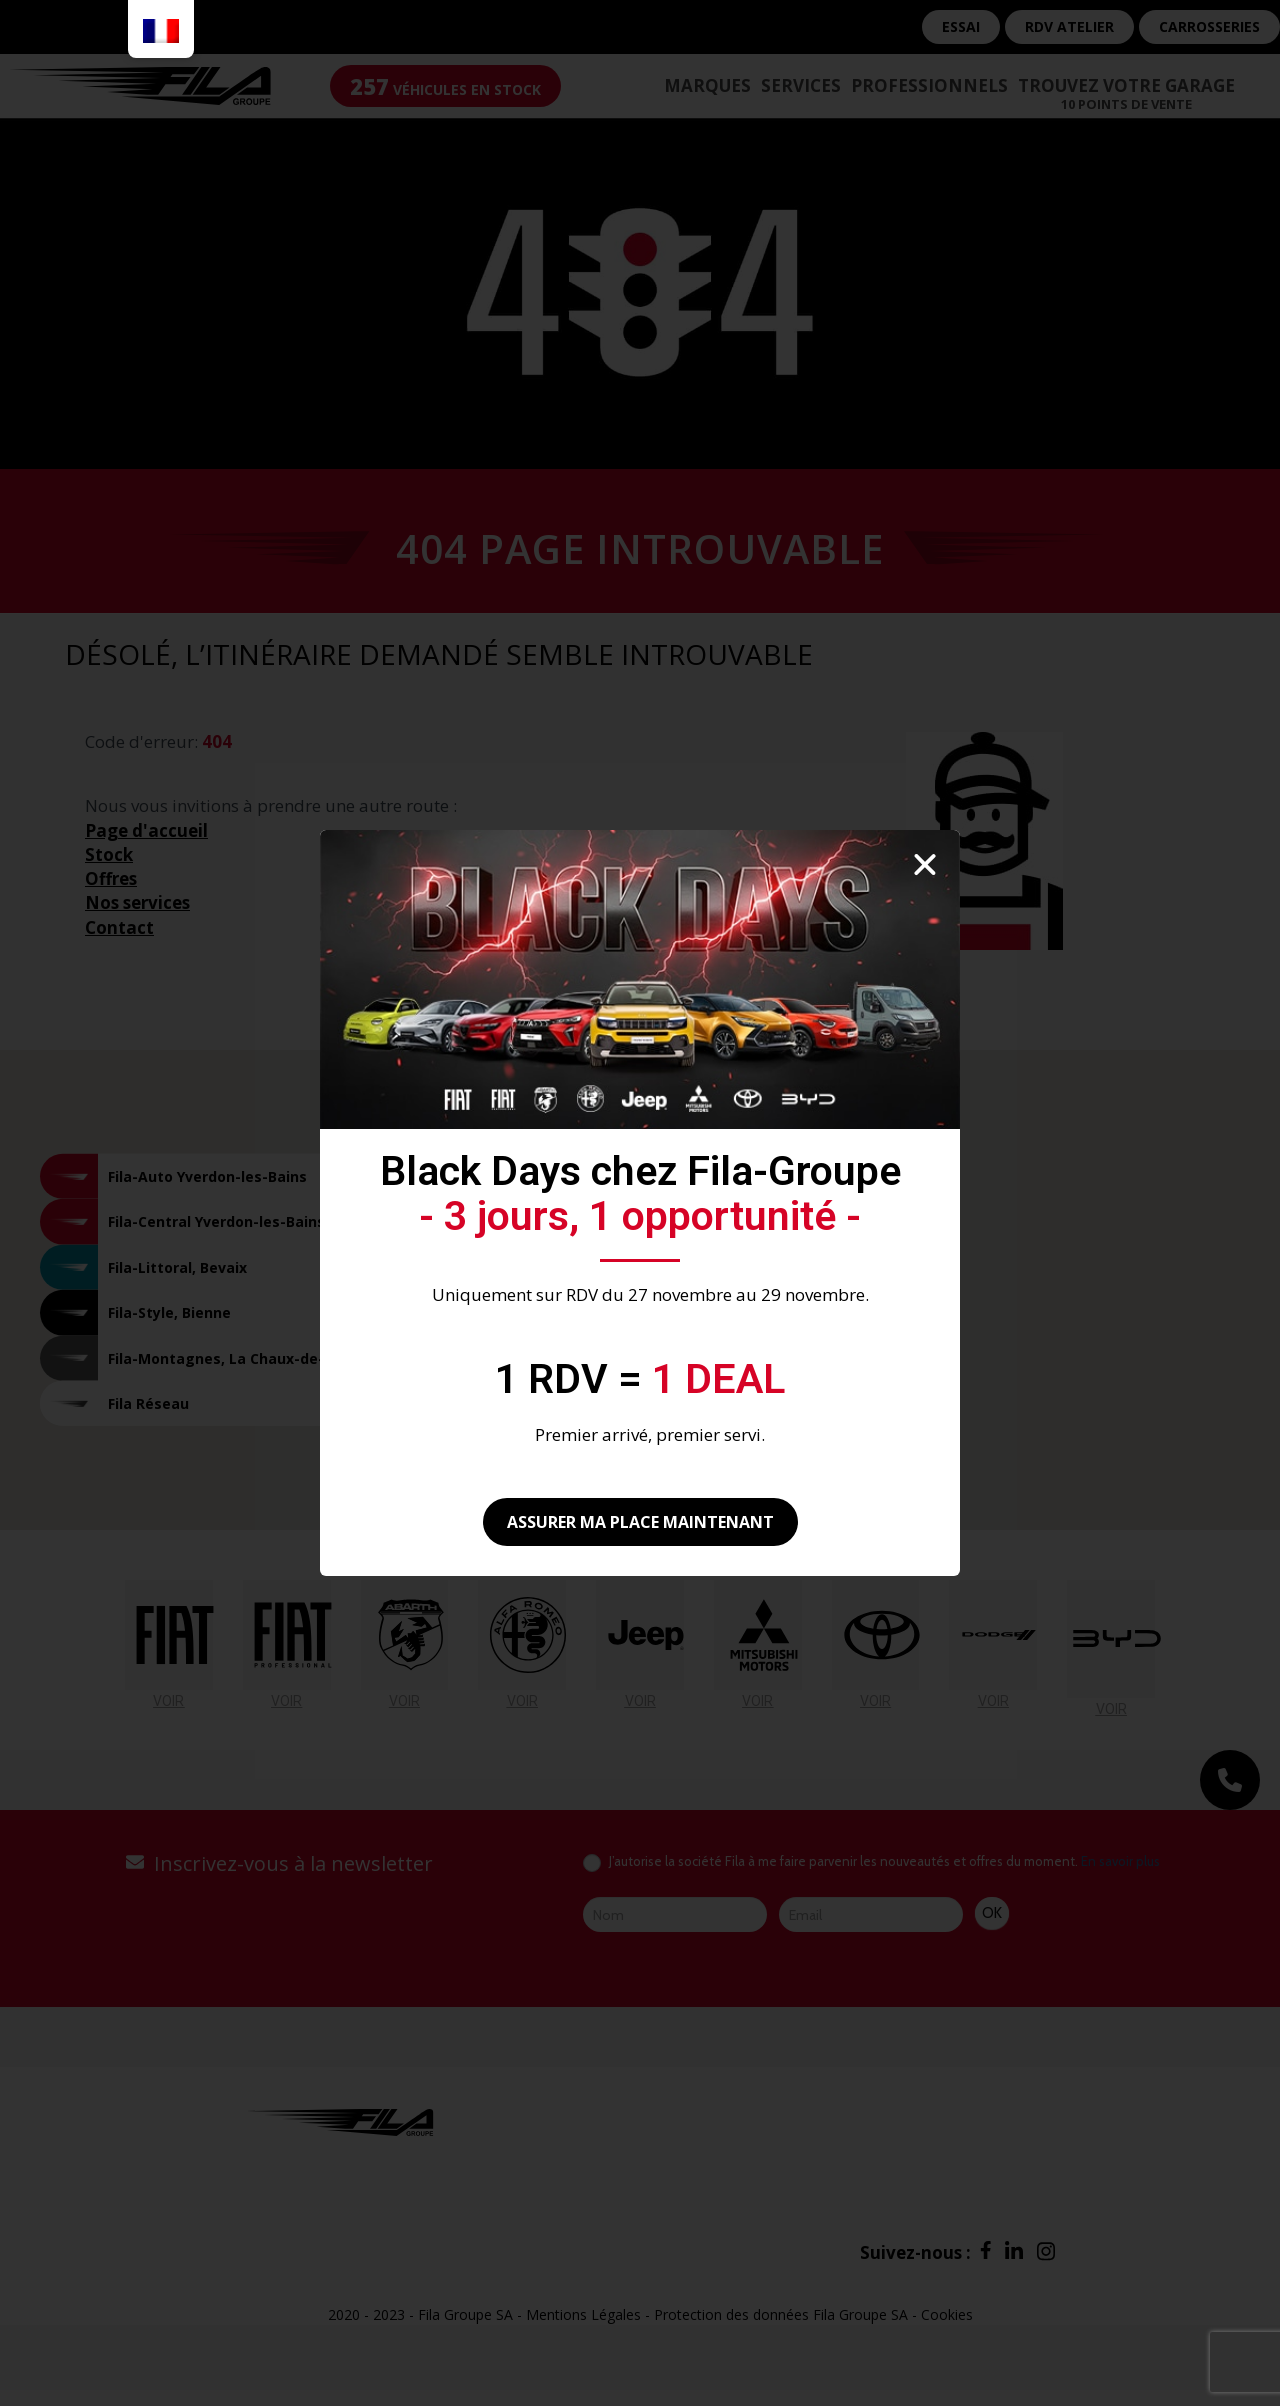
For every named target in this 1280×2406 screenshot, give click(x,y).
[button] (925, 865)
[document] (640, 1203)
